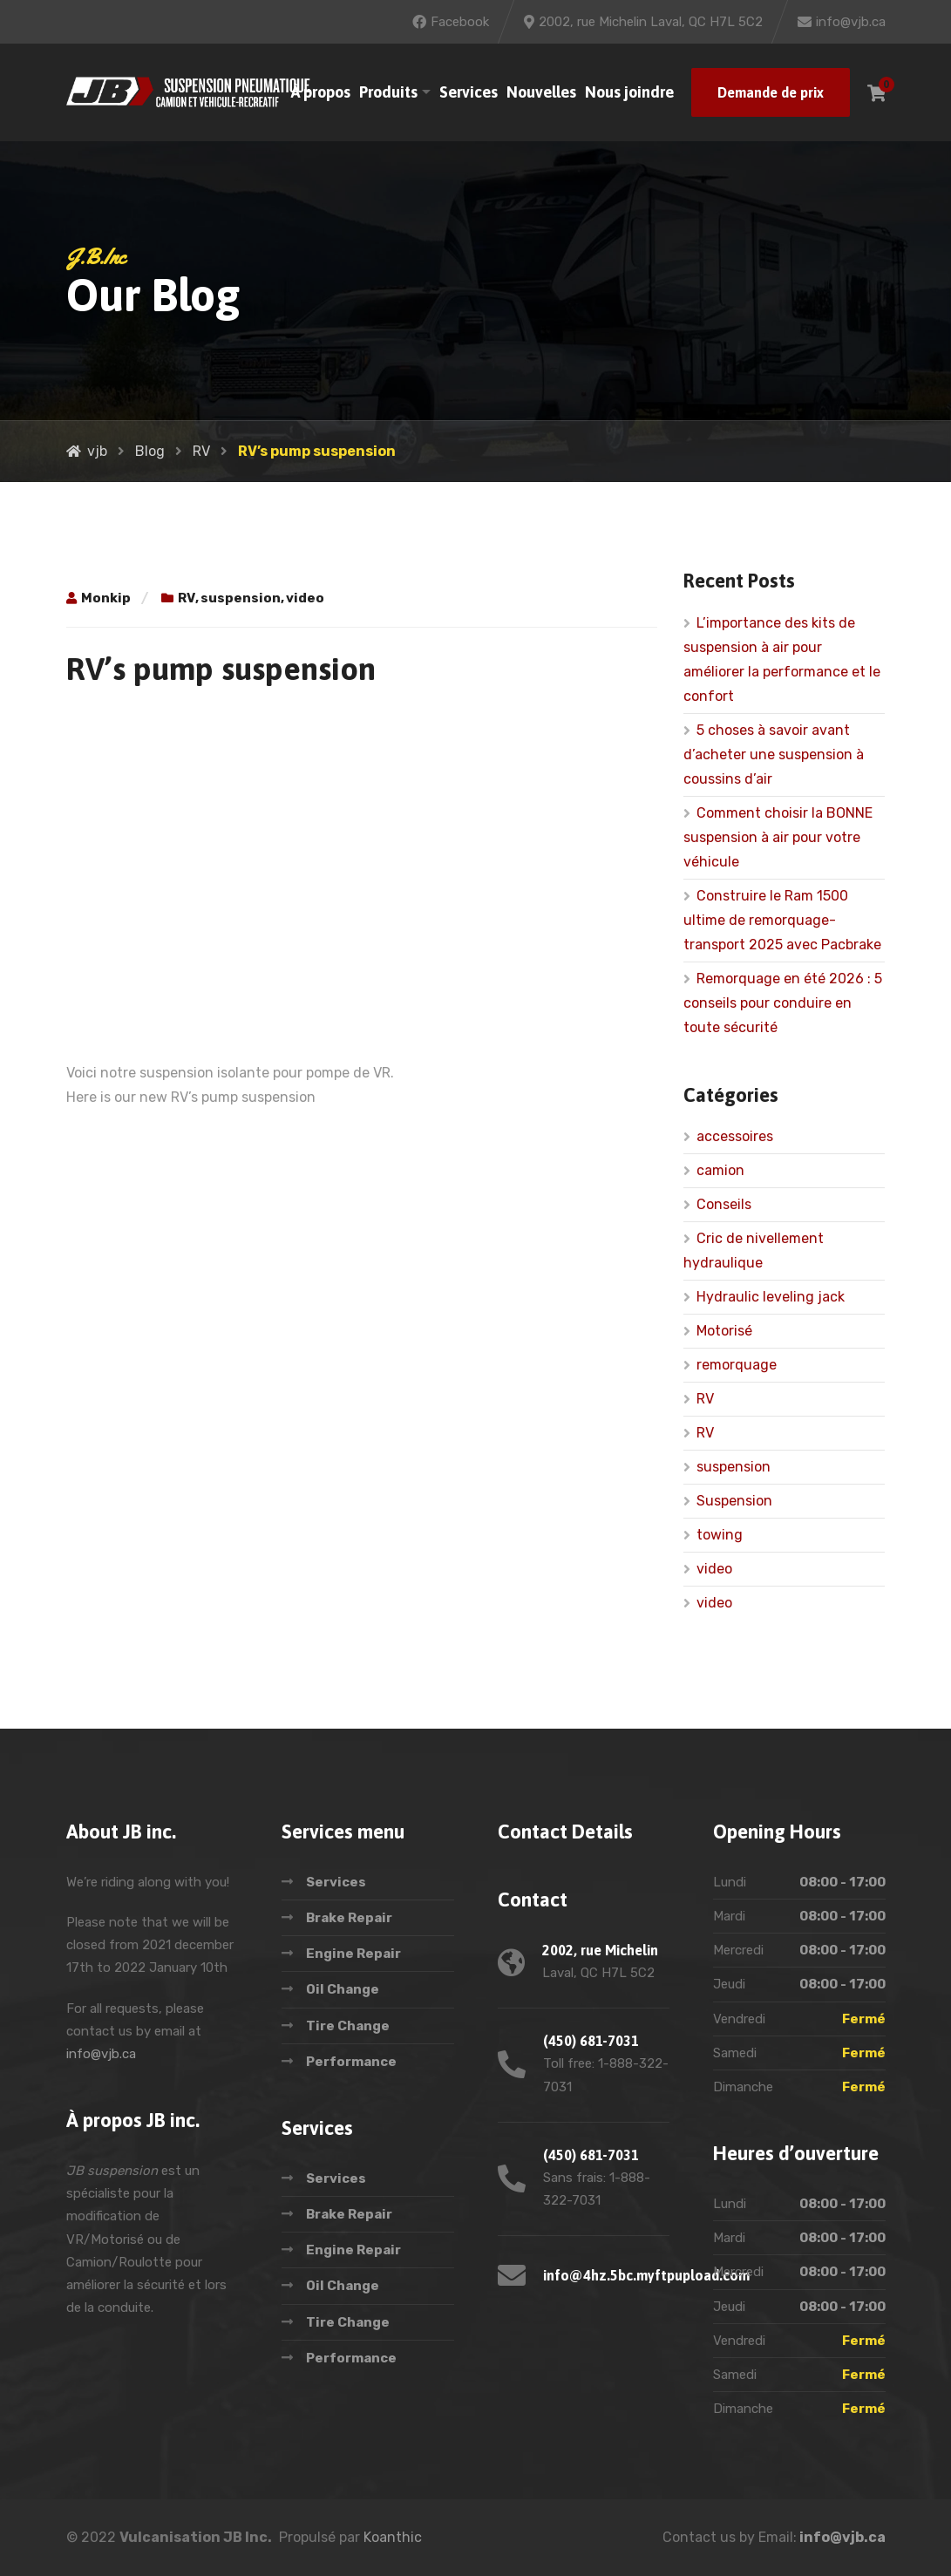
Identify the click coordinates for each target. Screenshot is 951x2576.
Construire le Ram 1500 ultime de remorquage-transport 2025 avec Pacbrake (782, 920)
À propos (320, 92)
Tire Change (348, 2026)
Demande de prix (770, 92)
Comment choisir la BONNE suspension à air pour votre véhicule (778, 837)
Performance (351, 2062)
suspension (240, 598)
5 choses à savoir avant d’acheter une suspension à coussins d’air (773, 754)
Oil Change (342, 1989)
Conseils (723, 1204)
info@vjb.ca (101, 2054)
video (305, 598)
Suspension (734, 1500)
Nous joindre (629, 92)
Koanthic (392, 2537)
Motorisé (724, 1330)
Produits (388, 92)
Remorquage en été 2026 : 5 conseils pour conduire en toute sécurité (782, 1003)
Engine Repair (353, 1953)
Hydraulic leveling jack (770, 1296)
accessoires (734, 1136)
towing (719, 1534)
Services (468, 92)
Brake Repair (349, 1918)
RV (186, 598)
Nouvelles (541, 92)
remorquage (736, 1364)
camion (720, 1170)
